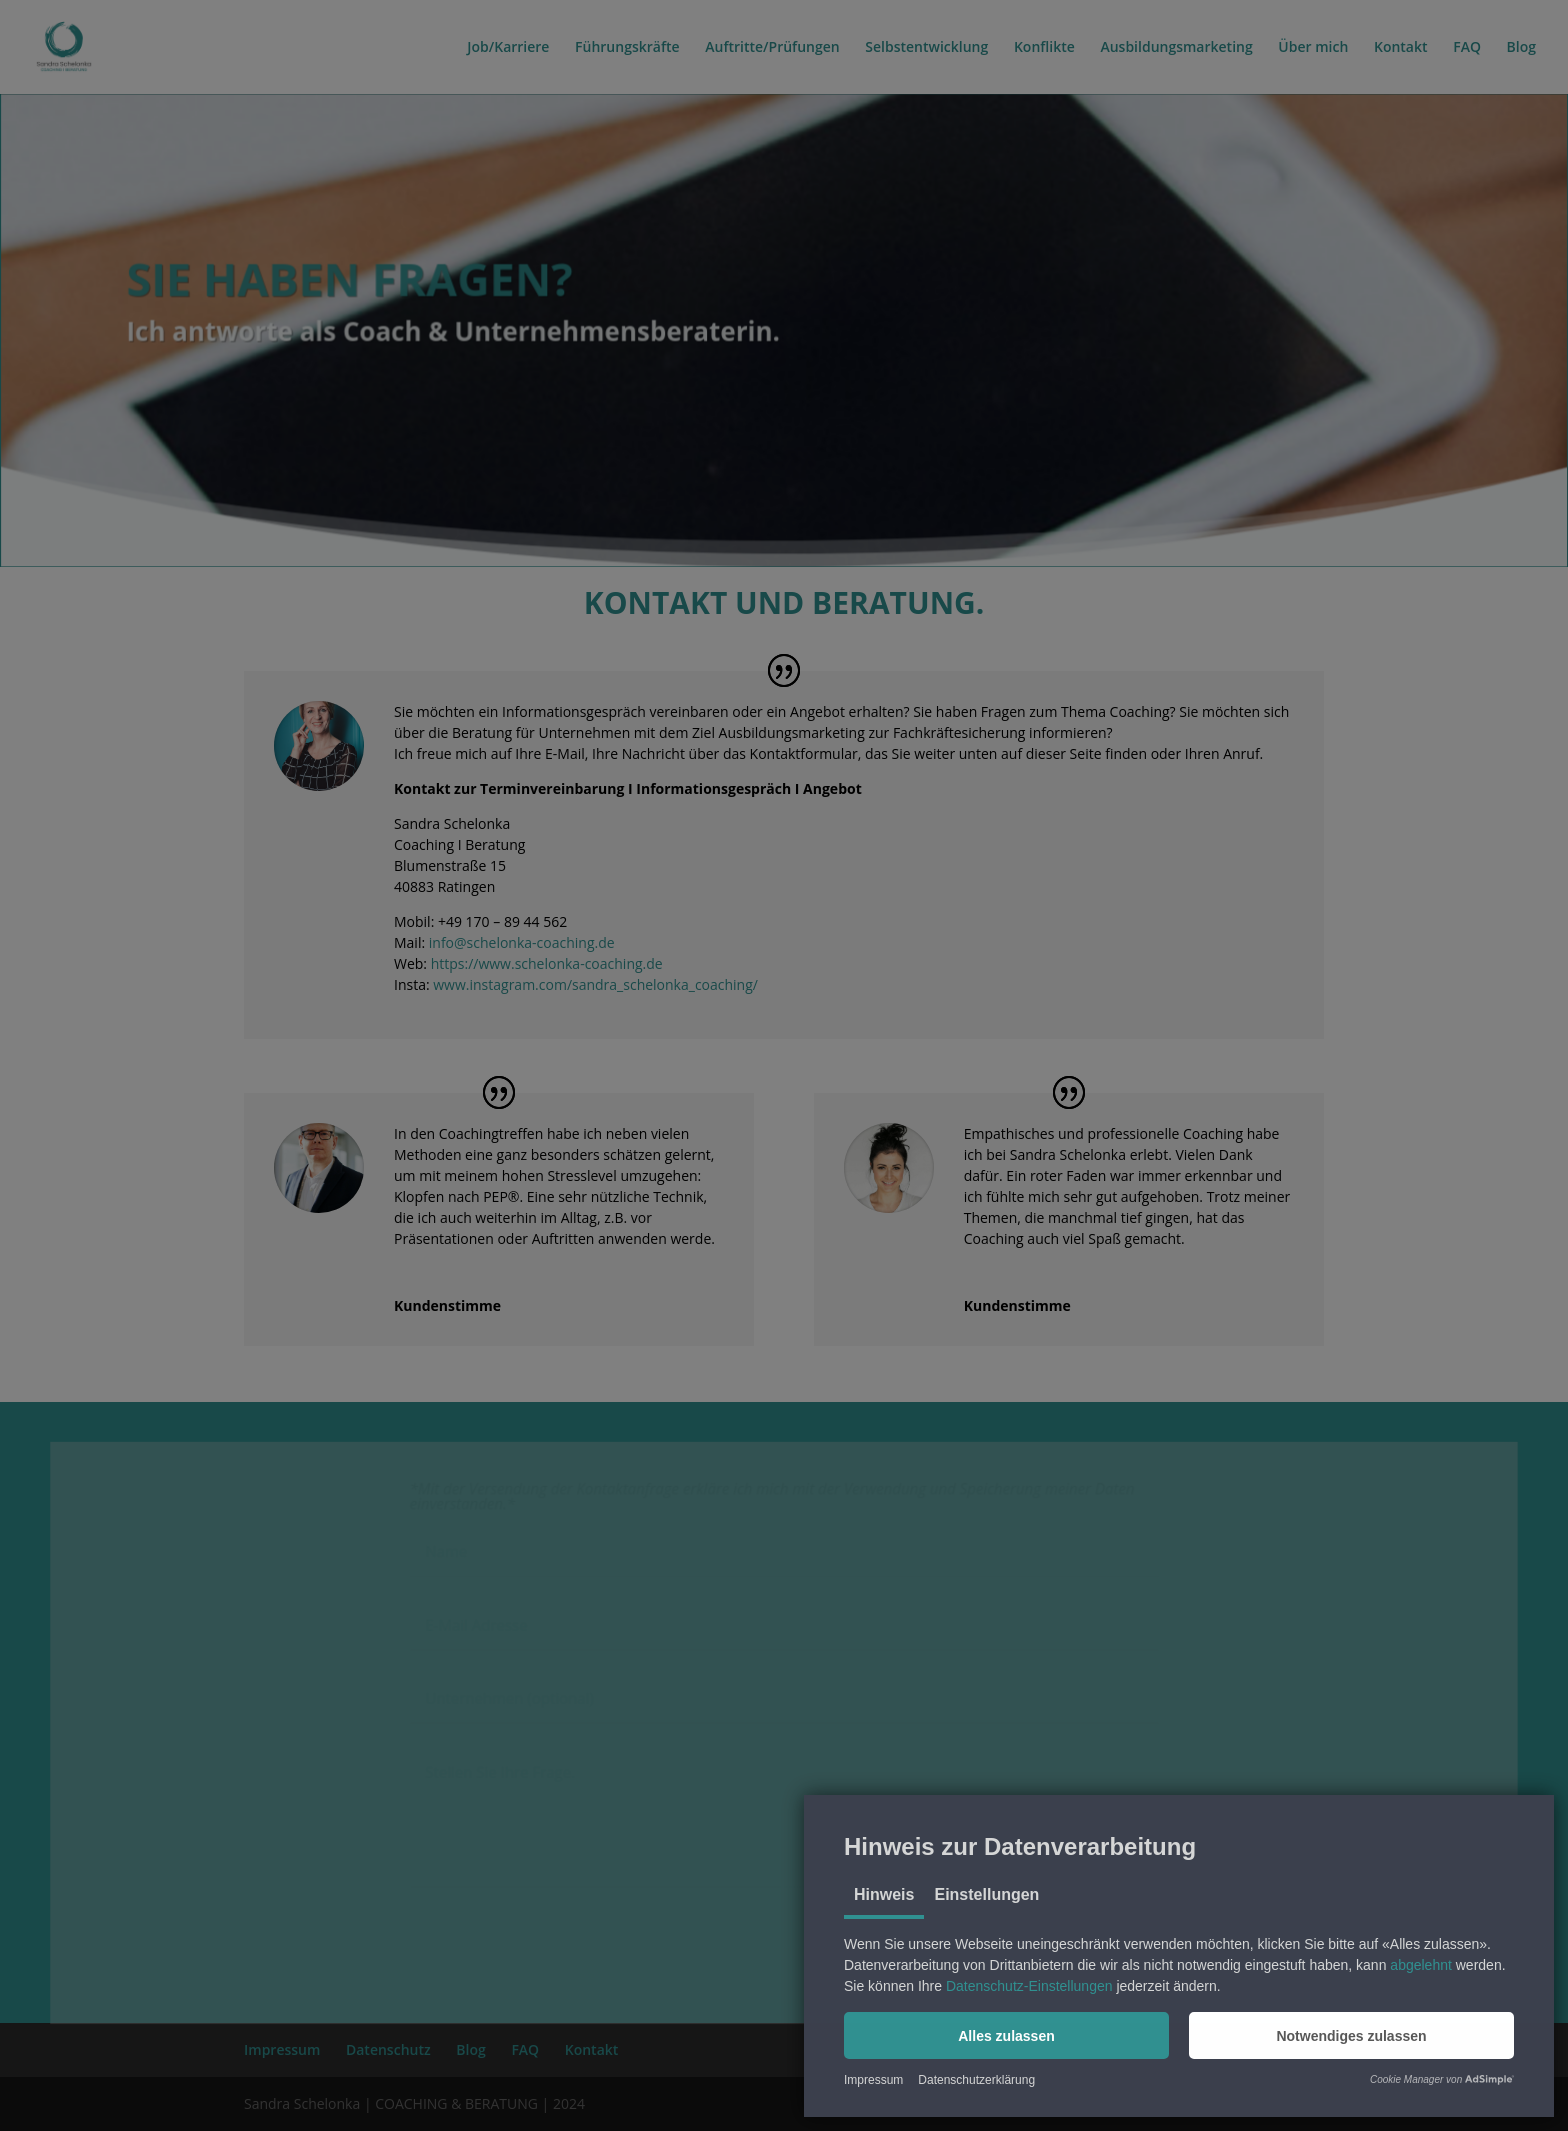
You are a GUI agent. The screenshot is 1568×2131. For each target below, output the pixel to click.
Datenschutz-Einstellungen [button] (1029, 1986)
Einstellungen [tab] (986, 1894)
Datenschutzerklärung (976, 2080)
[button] (1006, 2035)
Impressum (873, 2080)
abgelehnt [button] (1421, 1965)
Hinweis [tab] (884, 1894)
